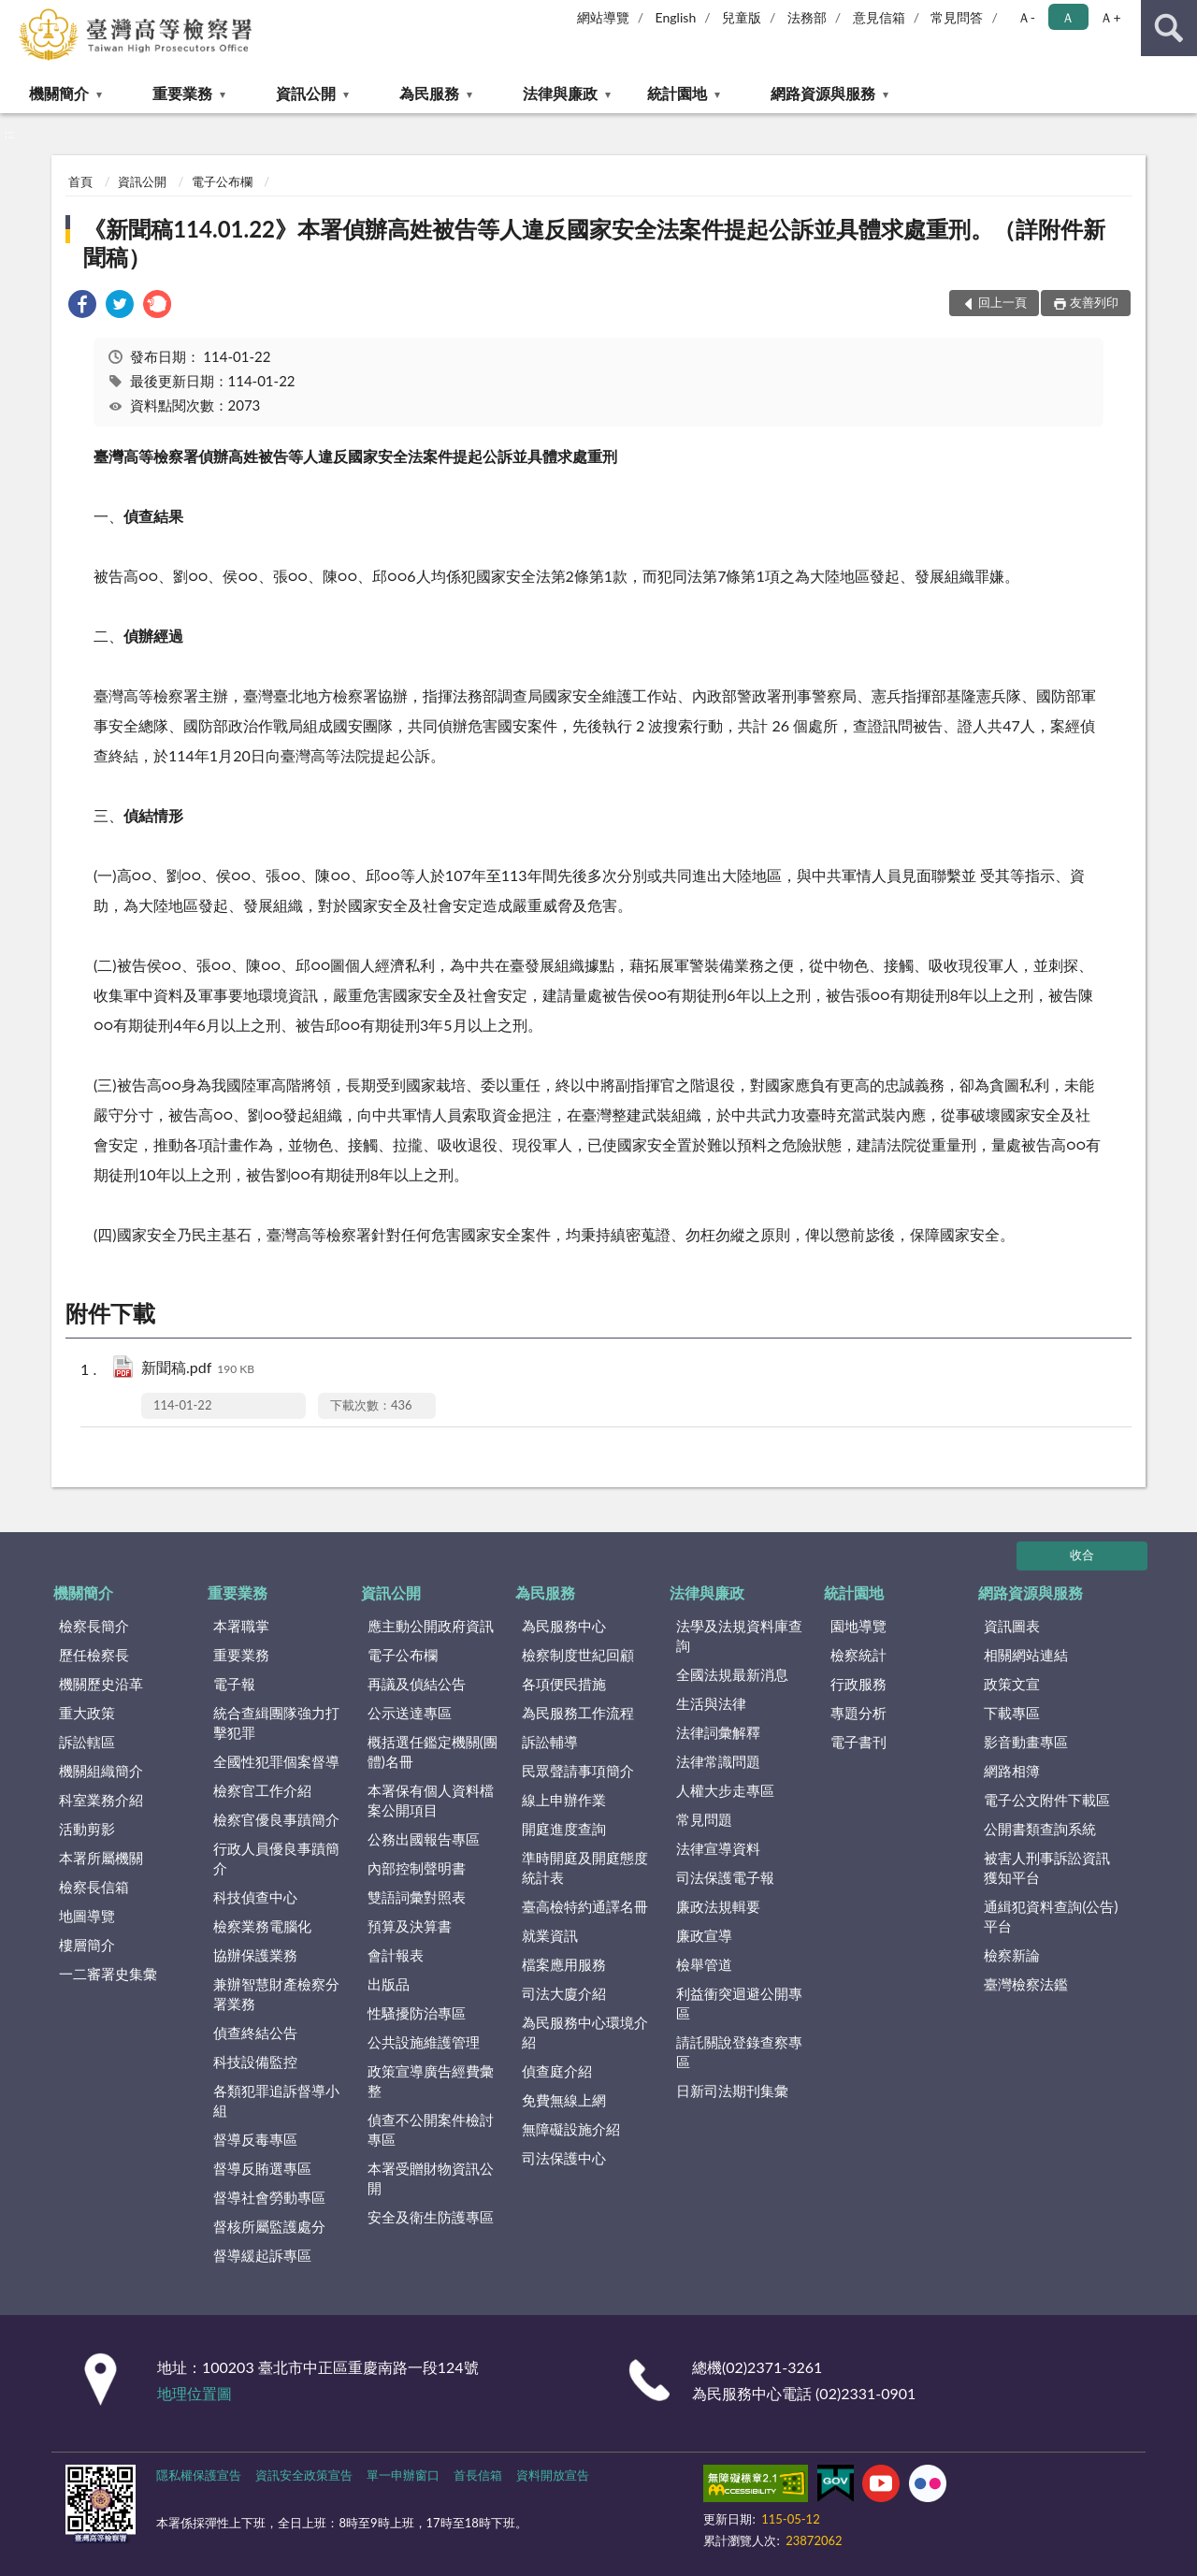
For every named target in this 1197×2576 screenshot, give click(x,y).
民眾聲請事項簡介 (578, 1770)
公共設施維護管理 (424, 2041)
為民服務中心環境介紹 (585, 2032)
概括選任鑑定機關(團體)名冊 (433, 1751)
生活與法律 (711, 1703)
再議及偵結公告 (417, 1683)
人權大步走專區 (725, 1790)
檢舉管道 (704, 1964)
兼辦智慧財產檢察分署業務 (276, 1993)
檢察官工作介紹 (262, 1790)
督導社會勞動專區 (269, 2197)
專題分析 (858, 1712)
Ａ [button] (1067, 17)
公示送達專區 (410, 1712)
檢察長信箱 (94, 1886)
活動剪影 (87, 1828)
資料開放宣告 (552, 2474)
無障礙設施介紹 (571, 2128)
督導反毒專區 (255, 2139)
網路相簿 (1012, 1770)
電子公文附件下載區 (1047, 1799)
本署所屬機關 (101, 1857)
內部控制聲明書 (417, 1868)
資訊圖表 (1012, 1625)
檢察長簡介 (94, 1625)
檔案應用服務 (564, 1964)
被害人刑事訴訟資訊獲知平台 (1047, 1867)
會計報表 (396, 1954)
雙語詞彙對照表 (417, 1897)
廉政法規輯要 (718, 1906)
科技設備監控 (255, 2061)
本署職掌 (241, 1625)
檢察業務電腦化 (262, 1926)
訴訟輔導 (550, 1741)
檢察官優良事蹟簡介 (276, 1819)
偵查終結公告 (255, 2032)
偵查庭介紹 (557, 2070)
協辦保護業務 (255, 1954)
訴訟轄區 (87, 1741)
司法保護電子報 (725, 1877)
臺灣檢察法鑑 (1026, 1983)
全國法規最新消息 (732, 1674)
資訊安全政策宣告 (304, 2474)
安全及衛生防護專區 (431, 2216)
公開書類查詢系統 (1040, 1828)
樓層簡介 (87, 1944)
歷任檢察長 (94, 1654)
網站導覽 (603, 17)
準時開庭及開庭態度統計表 (585, 1867)
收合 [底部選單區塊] (1082, 1554)
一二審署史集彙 (108, 1973)
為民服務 (429, 93)
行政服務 (858, 1683)
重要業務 (182, 93)
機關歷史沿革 (101, 1683)
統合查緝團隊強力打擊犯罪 (276, 1722)
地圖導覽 (87, 1915)
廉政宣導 (704, 1935)
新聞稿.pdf (197, 1369)
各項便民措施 (564, 1683)
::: (15, 14)
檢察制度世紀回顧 (578, 1654)
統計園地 (677, 93)
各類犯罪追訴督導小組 (276, 2100)
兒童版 (741, 17)
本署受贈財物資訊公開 (431, 2178)
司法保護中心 (564, 2157)
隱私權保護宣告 (198, 2474)
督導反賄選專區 (262, 2168)
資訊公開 (306, 93)
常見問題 (704, 1819)
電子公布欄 (222, 181)
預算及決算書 (410, 1926)
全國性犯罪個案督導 (276, 1761)
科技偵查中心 (255, 1897)
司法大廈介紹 (564, 1993)
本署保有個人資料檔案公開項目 (431, 1800)
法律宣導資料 (718, 1848)
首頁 (80, 181)
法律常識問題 (718, 1761)
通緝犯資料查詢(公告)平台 (1051, 1916)
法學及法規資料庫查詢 (739, 1635)
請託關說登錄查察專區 (739, 2051)
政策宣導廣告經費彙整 (431, 2080)
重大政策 (87, 1712)
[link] (82, 306)
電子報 (234, 1683)
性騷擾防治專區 (417, 2012)
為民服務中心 (564, 1625)
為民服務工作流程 (578, 1712)
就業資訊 (550, 1935)
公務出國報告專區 (424, 1839)
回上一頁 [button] (1002, 302)
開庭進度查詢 (564, 1828)
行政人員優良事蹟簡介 (276, 1858)
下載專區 (1012, 1712)
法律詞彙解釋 (718, 1732)
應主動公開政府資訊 (431, 1625)
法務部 (807, 17)
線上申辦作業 (564, 1799)
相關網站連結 (1026, 1654)
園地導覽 (858, 1625)
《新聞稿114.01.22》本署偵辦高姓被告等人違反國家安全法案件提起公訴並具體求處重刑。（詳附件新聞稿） (594, 242)
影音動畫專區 (1026, 1741)
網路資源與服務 (823, 93)
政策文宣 (1012, 1683)
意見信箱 (879, 17)
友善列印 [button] (1094, 302)
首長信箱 (478, 2474)
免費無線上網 (564, 2099)
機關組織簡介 (101, 1770)
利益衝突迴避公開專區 (739, 2003)
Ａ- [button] (1026, 17)
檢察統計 (858, 1654)
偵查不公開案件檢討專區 (431, 2129)
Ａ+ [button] (1110, 17)
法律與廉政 (560, 93)
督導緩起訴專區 (262, 2255)
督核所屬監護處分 (269, 2226)
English (676, 17)
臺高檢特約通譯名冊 (585, 1906)
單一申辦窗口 (403, 2474)
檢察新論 (1012, 1954)
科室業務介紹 (101, 1799)
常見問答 (956, 17)
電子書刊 (858, 1741)
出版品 (389, 1983)
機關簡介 (59, 93)
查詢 (1169, 28)
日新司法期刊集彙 (732, 2090)
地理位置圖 (194, 2393)
